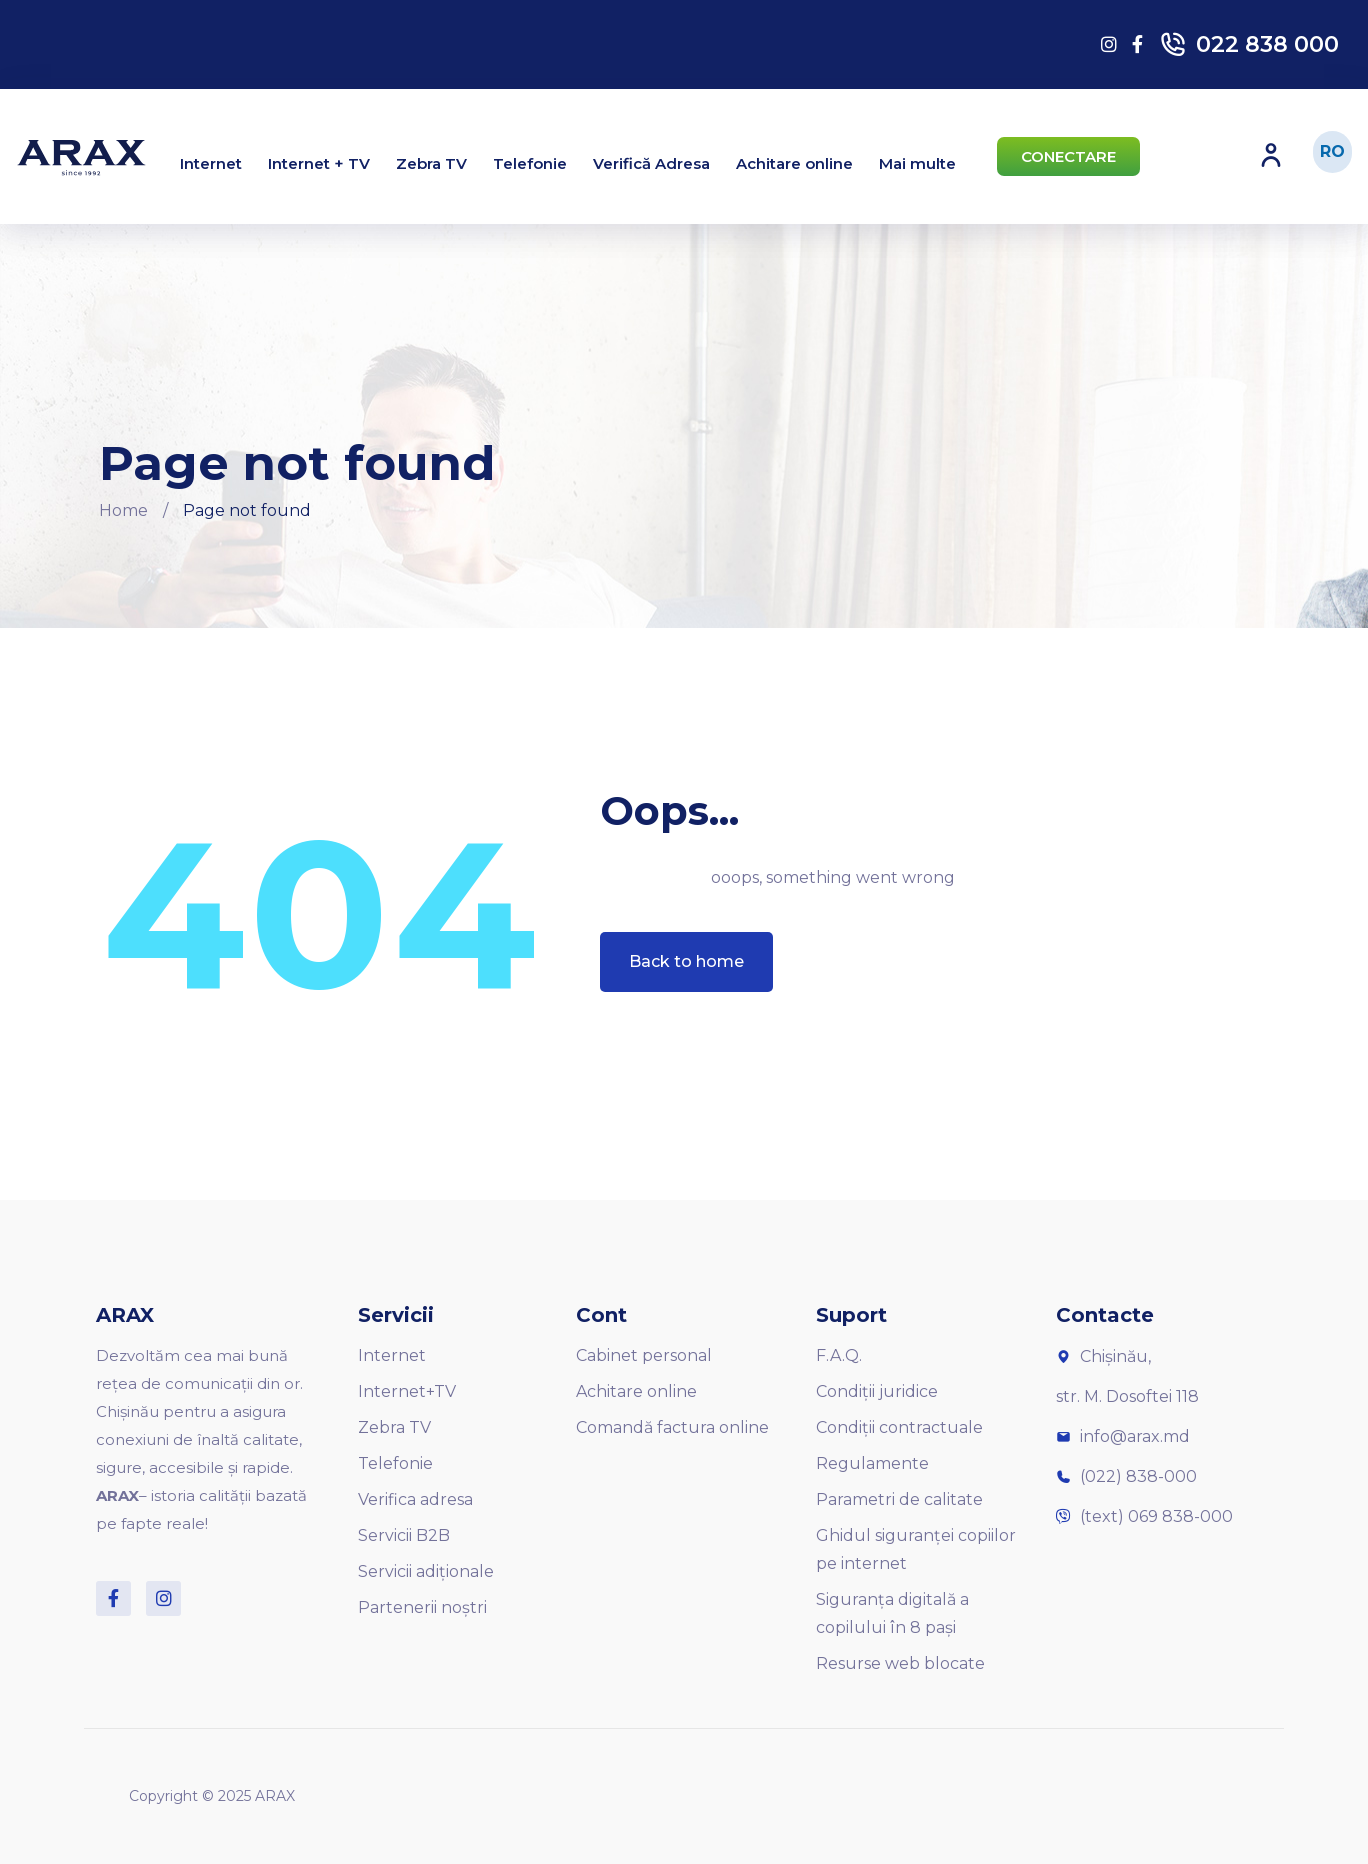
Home (123, 510)
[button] (1068, 156)
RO (1332, 151)
